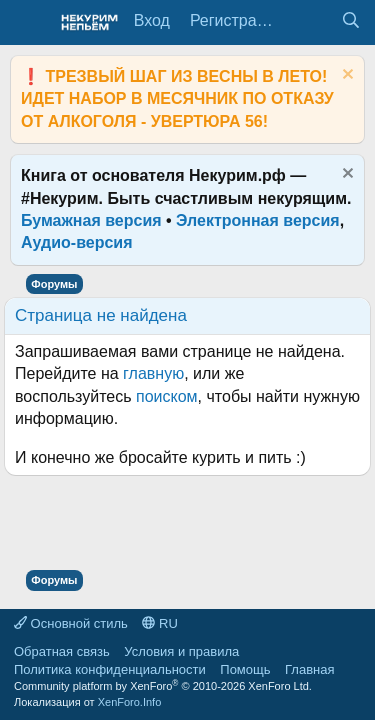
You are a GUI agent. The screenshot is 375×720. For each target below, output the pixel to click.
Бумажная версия (91, 220)
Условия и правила (181, 651)
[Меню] (27, 23)
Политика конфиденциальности (110, 669)
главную (153, 373)
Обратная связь (62, 651)
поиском (167, 396)
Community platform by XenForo (163, 686)
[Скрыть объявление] (345, 76)
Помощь (245, 669)
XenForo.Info (130, 702)
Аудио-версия (77, 242)
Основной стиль (71, 623)
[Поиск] (350, 21)
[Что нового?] (310, 21)
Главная (309, 669)
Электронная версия (258, 220)
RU (159, 623)
